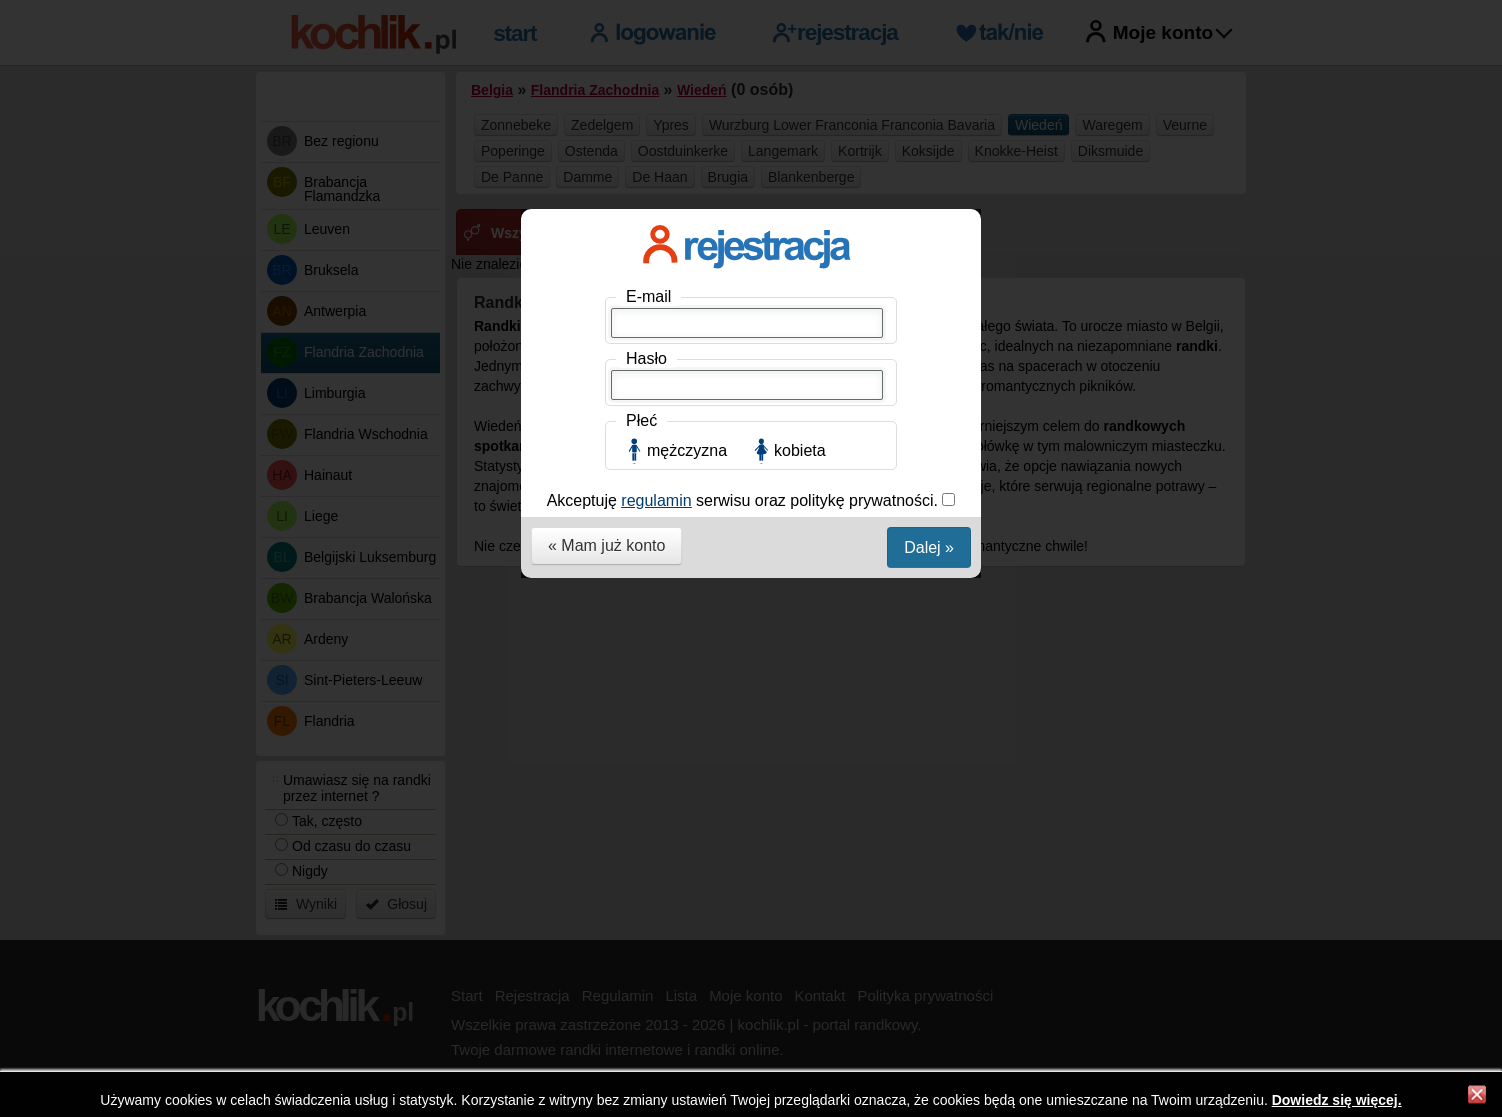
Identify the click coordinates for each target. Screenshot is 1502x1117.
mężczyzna (687, 450)
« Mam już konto (606, 545)
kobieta (800, 450)
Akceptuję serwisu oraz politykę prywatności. (745, 500)
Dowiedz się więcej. (1337, 1100)
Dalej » (929, 547)
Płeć (641, 420)
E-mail (648, 296)
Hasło (646, 358)
